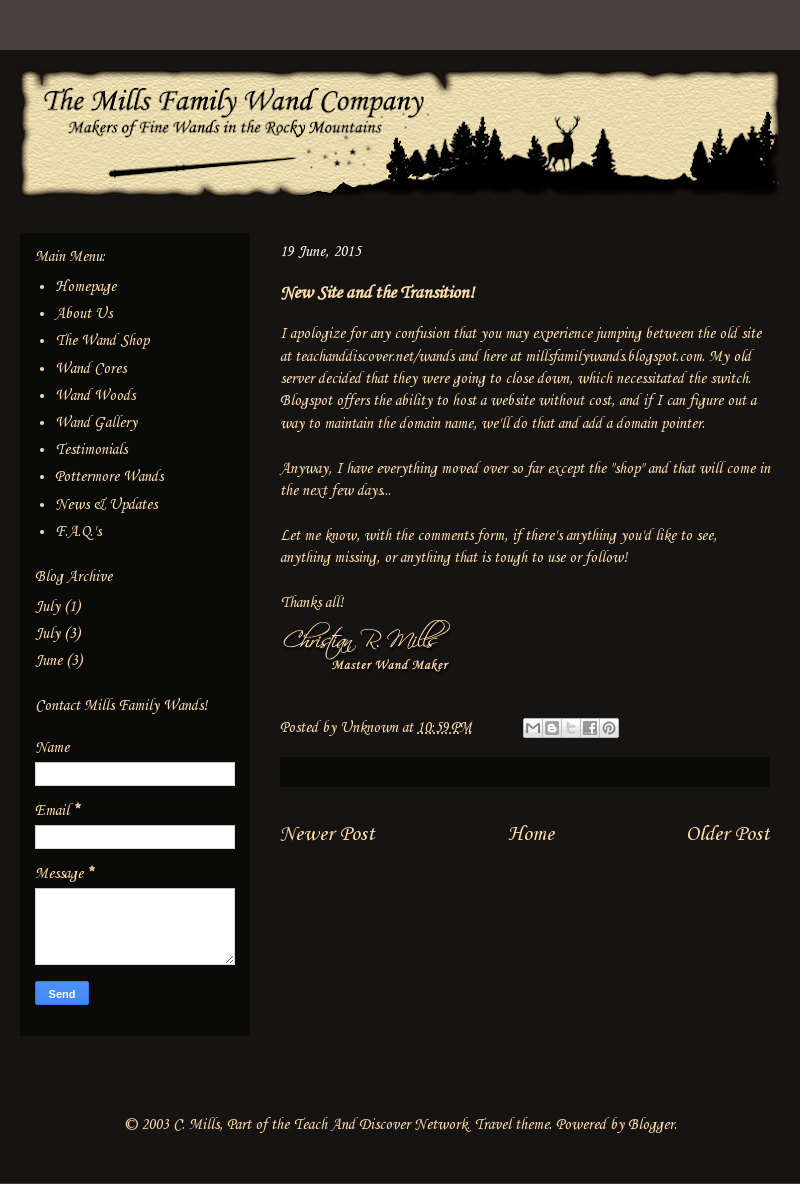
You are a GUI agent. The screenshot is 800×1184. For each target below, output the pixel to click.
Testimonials (91, 450)
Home (531, 834)
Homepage (85, 287)
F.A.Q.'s (78, 532)
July (47, 607)
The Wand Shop (102, 341)
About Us (83, 314)
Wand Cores (90, 369)
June (48, 661)
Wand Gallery (96, 423)
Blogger (651, 1125)
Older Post (728, 834)
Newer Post (327, 834)
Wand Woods (95, 396)
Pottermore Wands (109, 477)
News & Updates (106, 505)
